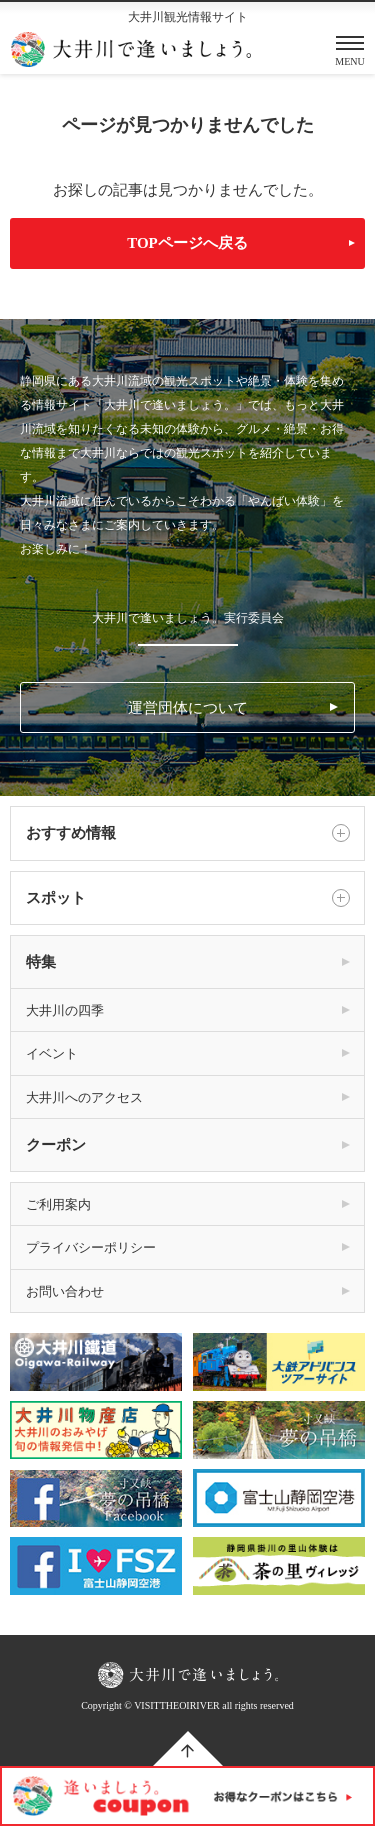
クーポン (56, 1145)
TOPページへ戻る (187, 243)
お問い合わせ (65, 1291)
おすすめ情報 (187, 833)
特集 (41, 962)
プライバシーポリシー (91, 1247)
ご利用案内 (58, 1204)
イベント (52, 1053)
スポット (187, 898)
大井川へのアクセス (84, 1097)
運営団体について (188, 708)
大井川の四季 (65, 1010)
